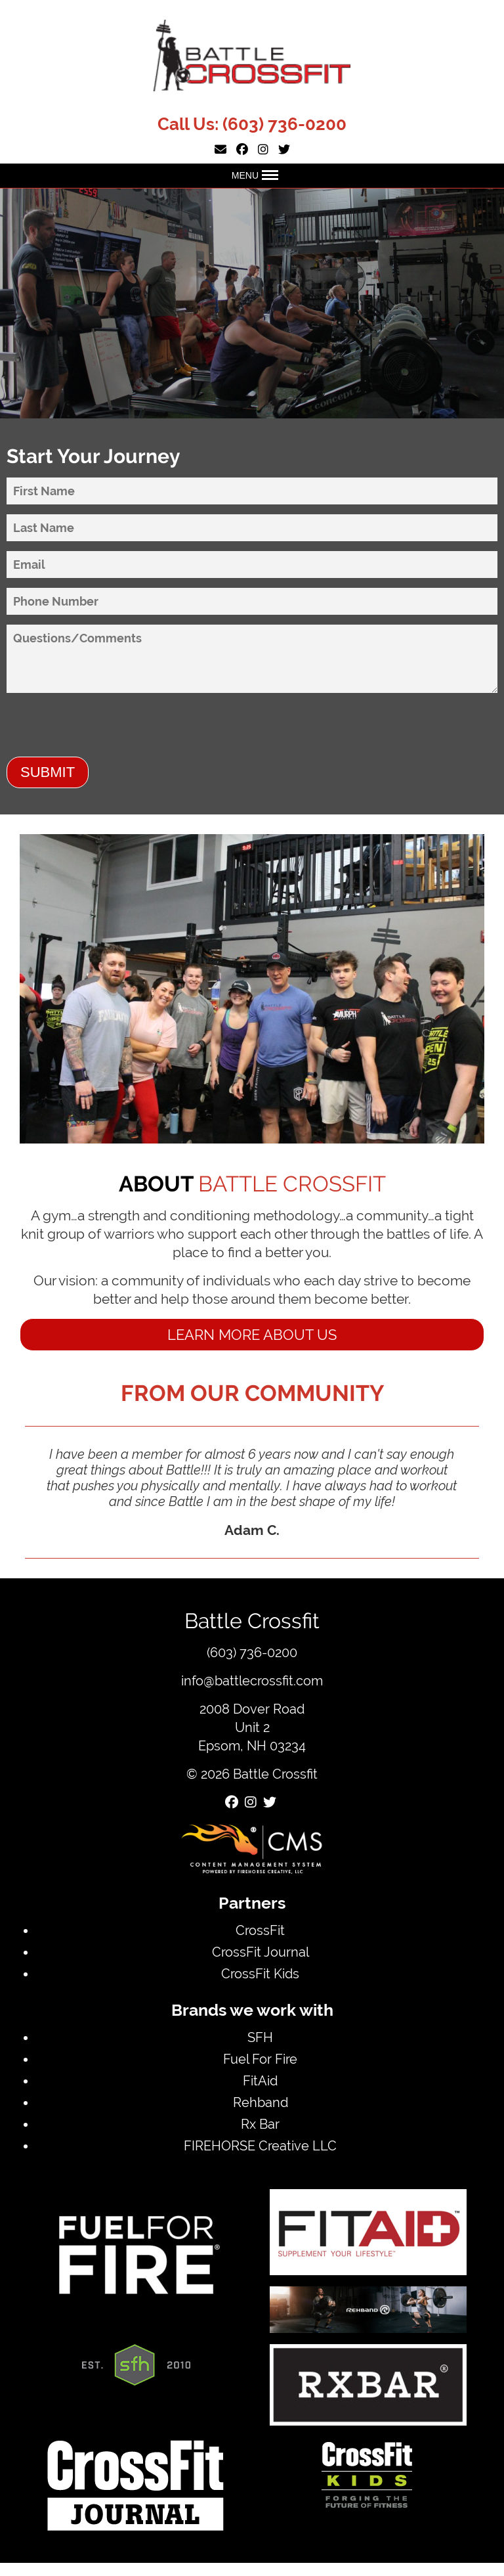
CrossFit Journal (260, 1951)
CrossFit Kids (260, 1973)
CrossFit (260, 1930)
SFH (260, 2037)
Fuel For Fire (260, 2058)
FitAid (260, 2080)
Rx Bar (260, 2123)
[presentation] (106, 731)
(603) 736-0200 (284, 124)
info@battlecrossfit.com (252, 1680)
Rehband (260, 2102)
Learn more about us (252, 1334)
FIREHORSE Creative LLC (260, 2145)
